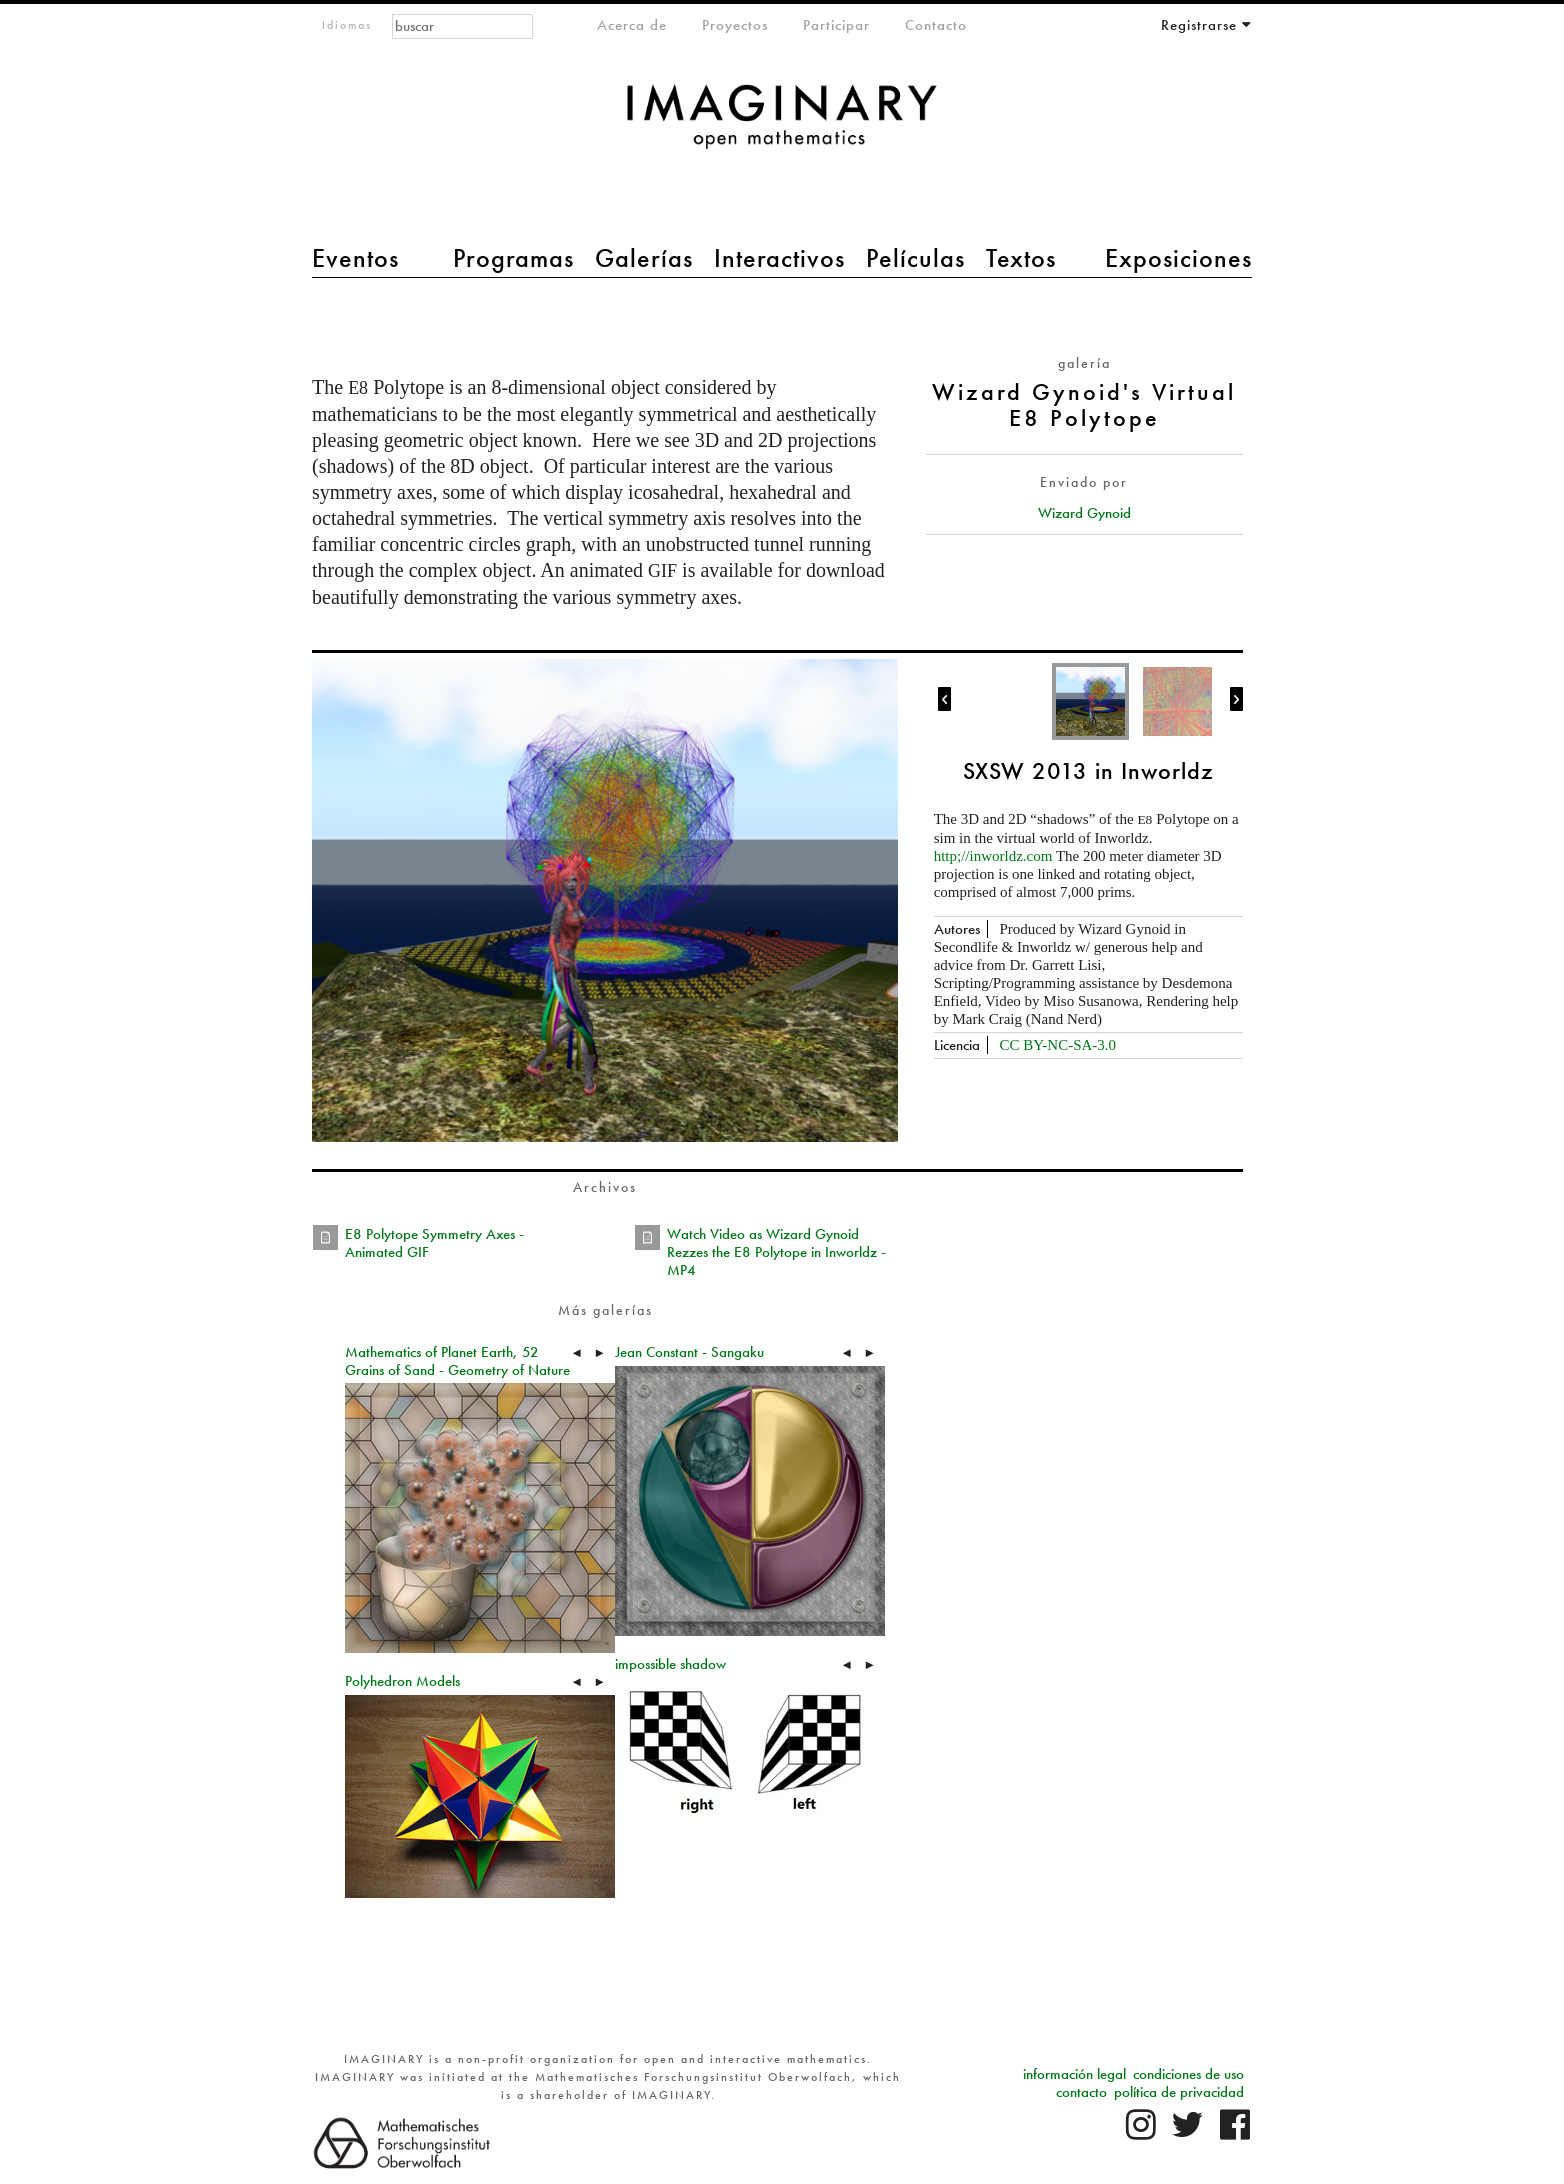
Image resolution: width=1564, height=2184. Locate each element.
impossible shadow (670, 1664)
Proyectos (735, 25)
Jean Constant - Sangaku (689, 1352)
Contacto (936, 25)
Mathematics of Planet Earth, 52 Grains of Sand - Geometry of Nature (457, 1361)
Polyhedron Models (402, 1681)
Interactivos (779, 258)
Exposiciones (1178, 258)
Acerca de (632, 25)
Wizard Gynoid (1084, 513)
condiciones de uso (1188, 2074)
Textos (1021, 258)
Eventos (355, 258)
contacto (1081, 2092)
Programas (513, 258)
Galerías (644, 258)
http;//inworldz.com (993, 856)
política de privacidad (1179, 2092)
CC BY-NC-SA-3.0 (1057, 1045)
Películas (915, 258)
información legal (1074, 2074)
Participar (836, 25)
